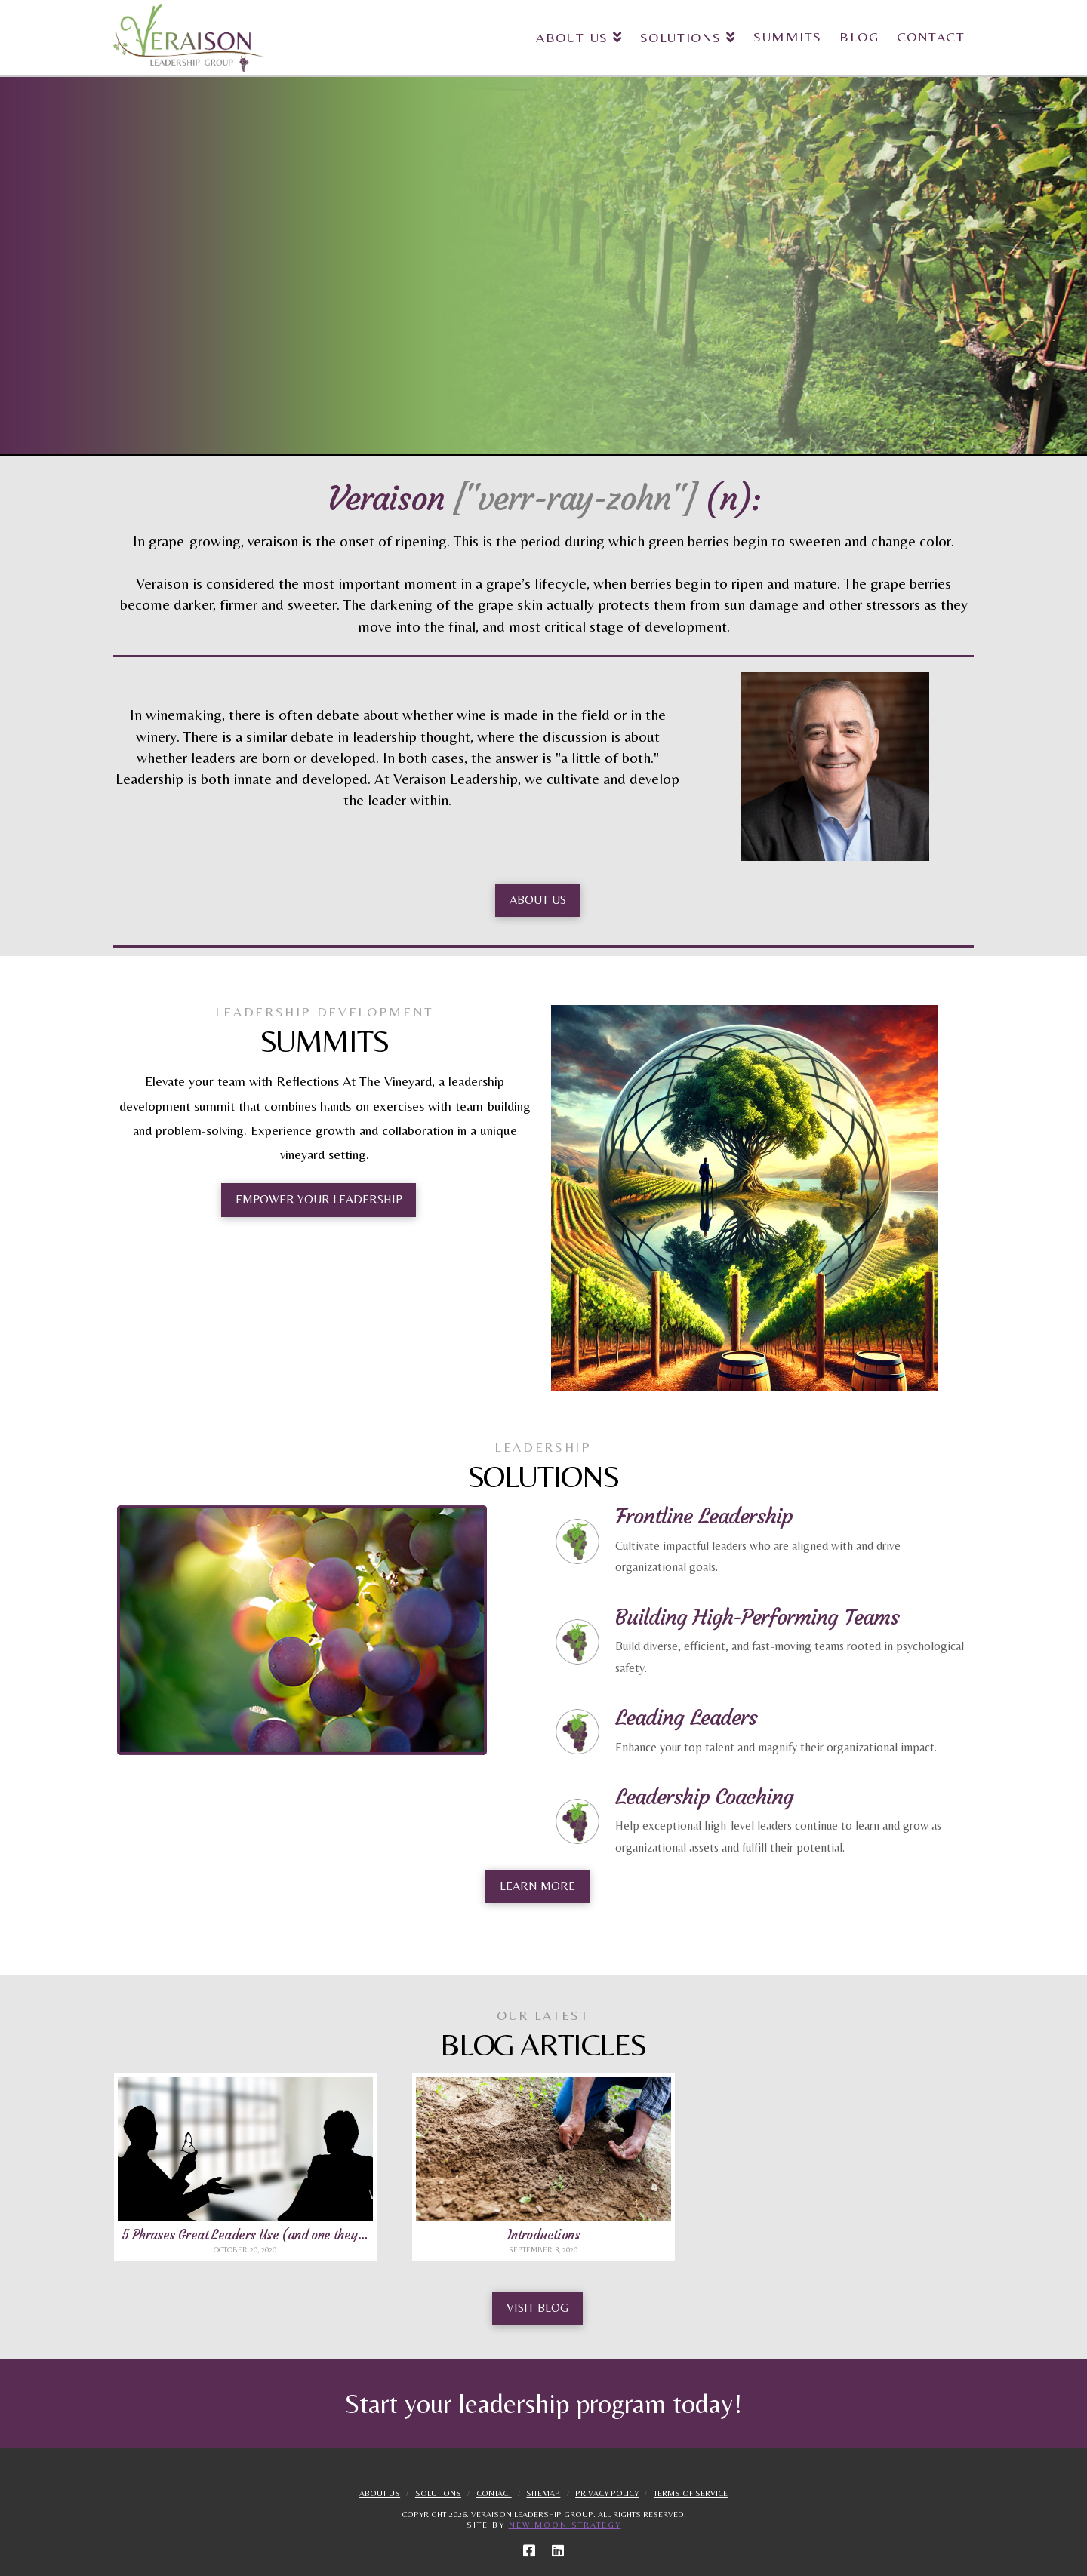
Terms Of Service (691, 2493)
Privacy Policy (607, 2493)
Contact (494, 2493)
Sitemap (543, 2493)
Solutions (438, 2493)
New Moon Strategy (565, 2524)
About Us (379, 2493)
